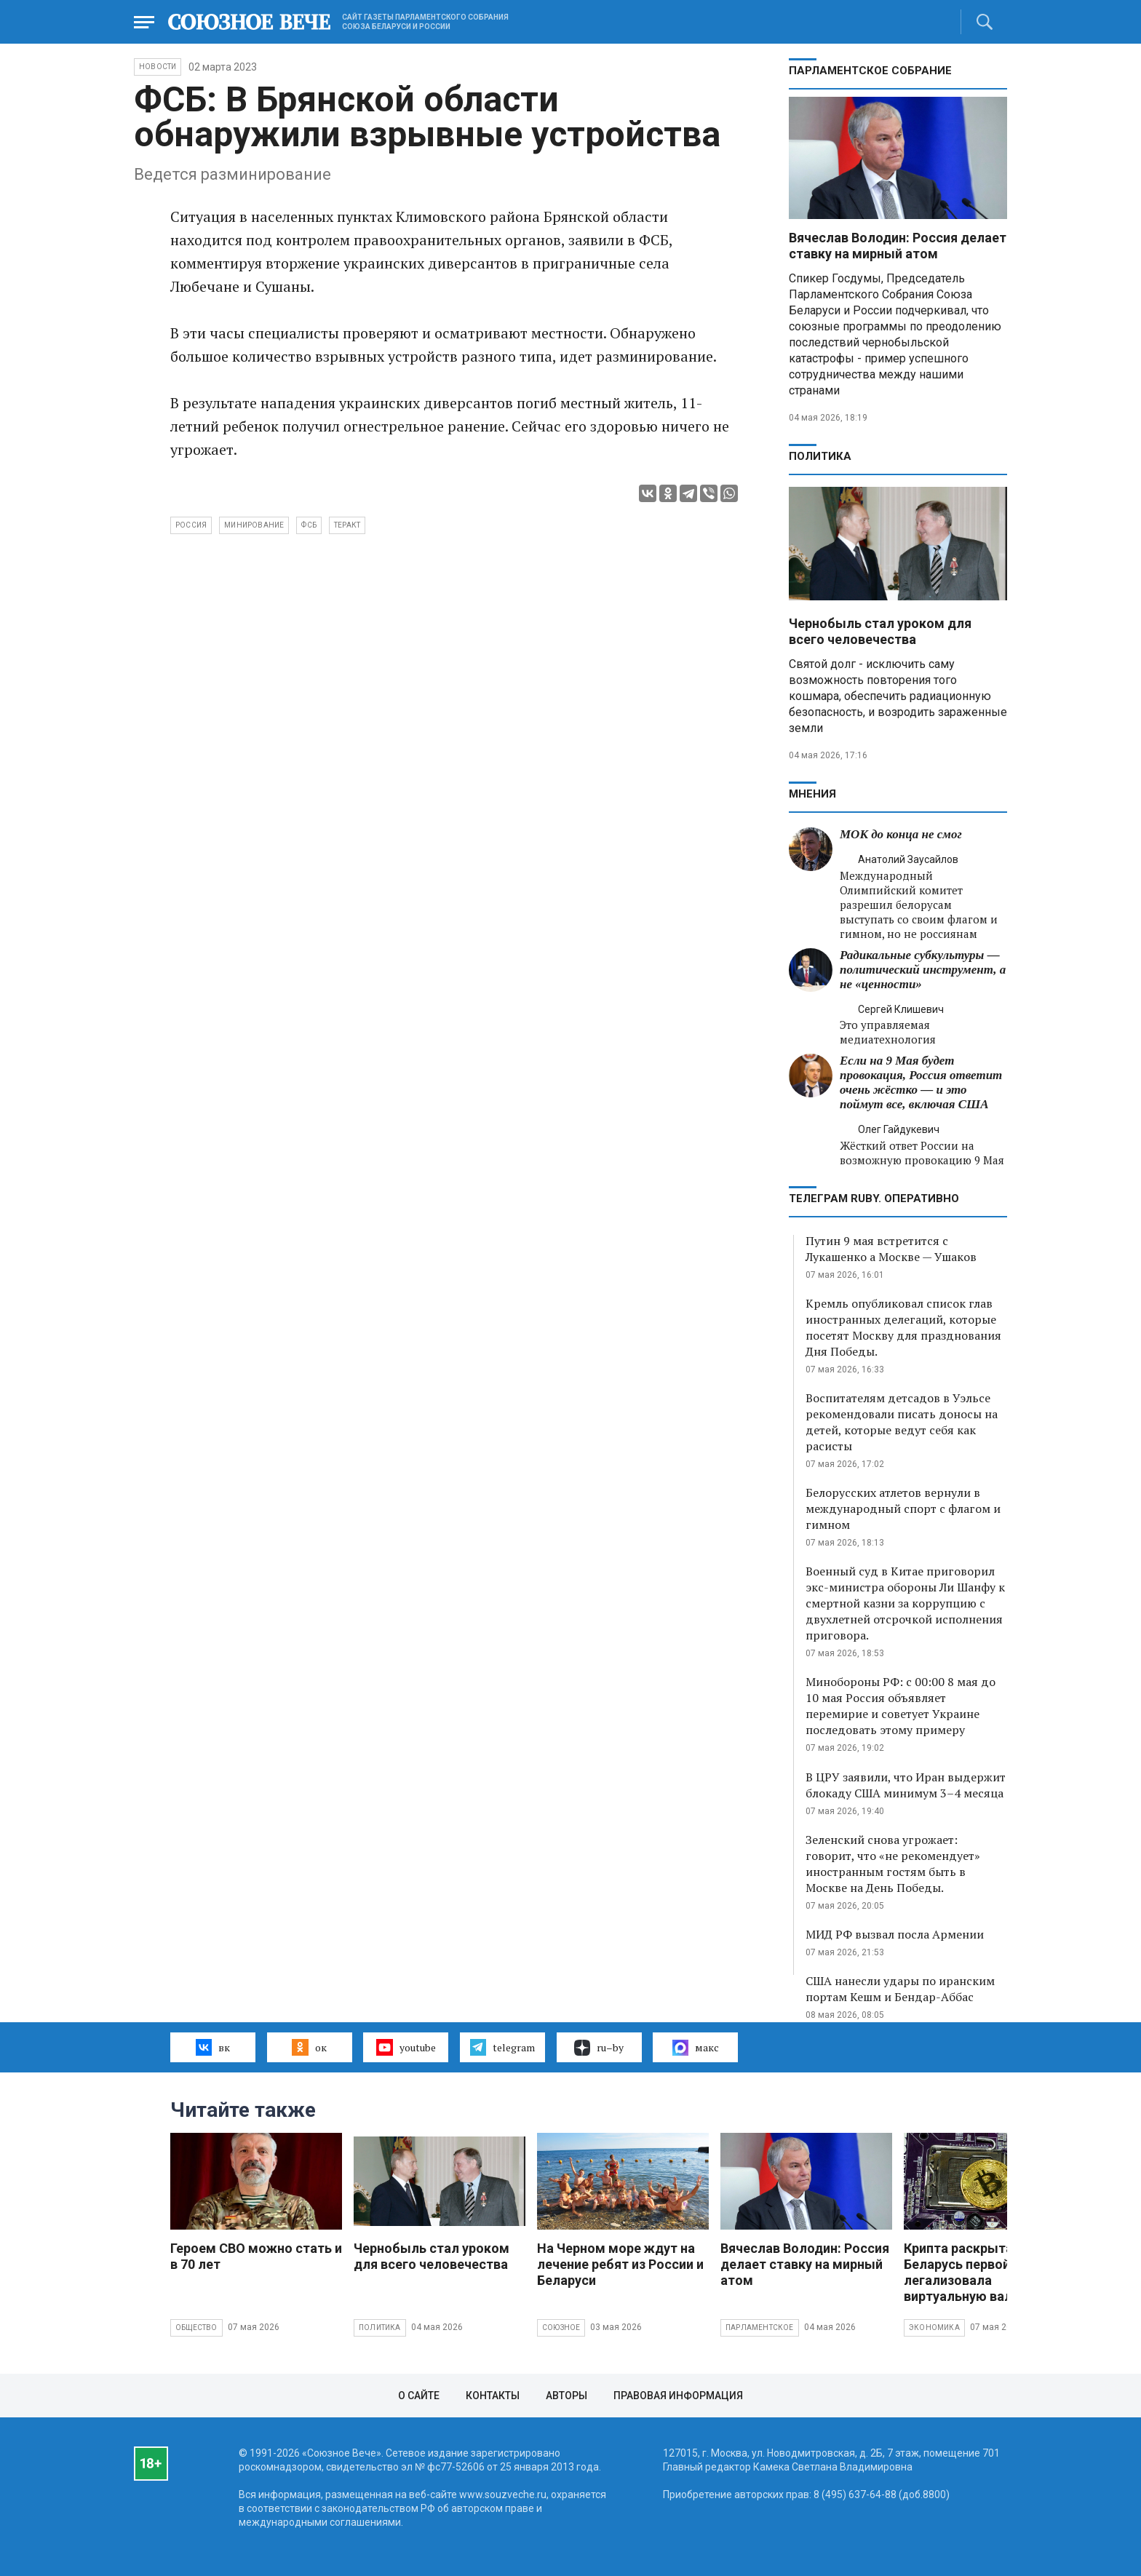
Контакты (493, 2395)
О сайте (419, 2395)
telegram (502, 2047)
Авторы (566, 2395)
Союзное (561, 2327)
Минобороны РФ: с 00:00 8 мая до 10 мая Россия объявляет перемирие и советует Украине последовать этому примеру (900, 1706)
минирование (254, 525)
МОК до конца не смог (901, 834)
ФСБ (309, 525)
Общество (196, 2327)
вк (213, 2047)
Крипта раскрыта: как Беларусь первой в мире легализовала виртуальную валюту (979, 2272)
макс (695, 2048)
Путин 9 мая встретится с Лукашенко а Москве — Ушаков (891, 1249)
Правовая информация (678, 2395)
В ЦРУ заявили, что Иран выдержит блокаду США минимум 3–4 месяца (906, 1785)
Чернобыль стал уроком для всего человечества (880, 631)
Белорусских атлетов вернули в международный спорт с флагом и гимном (903, 1508)
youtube (405, 2047)
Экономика (934, 2327)
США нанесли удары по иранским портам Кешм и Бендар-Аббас (900, 1989)
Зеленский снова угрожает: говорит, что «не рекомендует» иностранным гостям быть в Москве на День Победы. (893, 1864)
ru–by (599, 2048)
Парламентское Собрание (870, 70)
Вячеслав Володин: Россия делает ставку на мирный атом (897, 245)
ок (309, 2047)
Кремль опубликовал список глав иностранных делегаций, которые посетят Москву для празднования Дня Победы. (903, 1327)
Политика (820, 456)
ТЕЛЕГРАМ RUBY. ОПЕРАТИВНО (874, 1198)
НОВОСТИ (157, 67)
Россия (191, 525)
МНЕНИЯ (812, 793)
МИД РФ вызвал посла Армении (895, 1934)
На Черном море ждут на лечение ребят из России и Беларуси (620, 2264)
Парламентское (759, 2327)
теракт (347, 525)
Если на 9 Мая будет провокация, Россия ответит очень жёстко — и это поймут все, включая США (921, 1082)
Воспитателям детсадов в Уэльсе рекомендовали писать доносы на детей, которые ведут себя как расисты (902, 1422)
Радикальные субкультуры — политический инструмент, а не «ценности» (923, 969)
